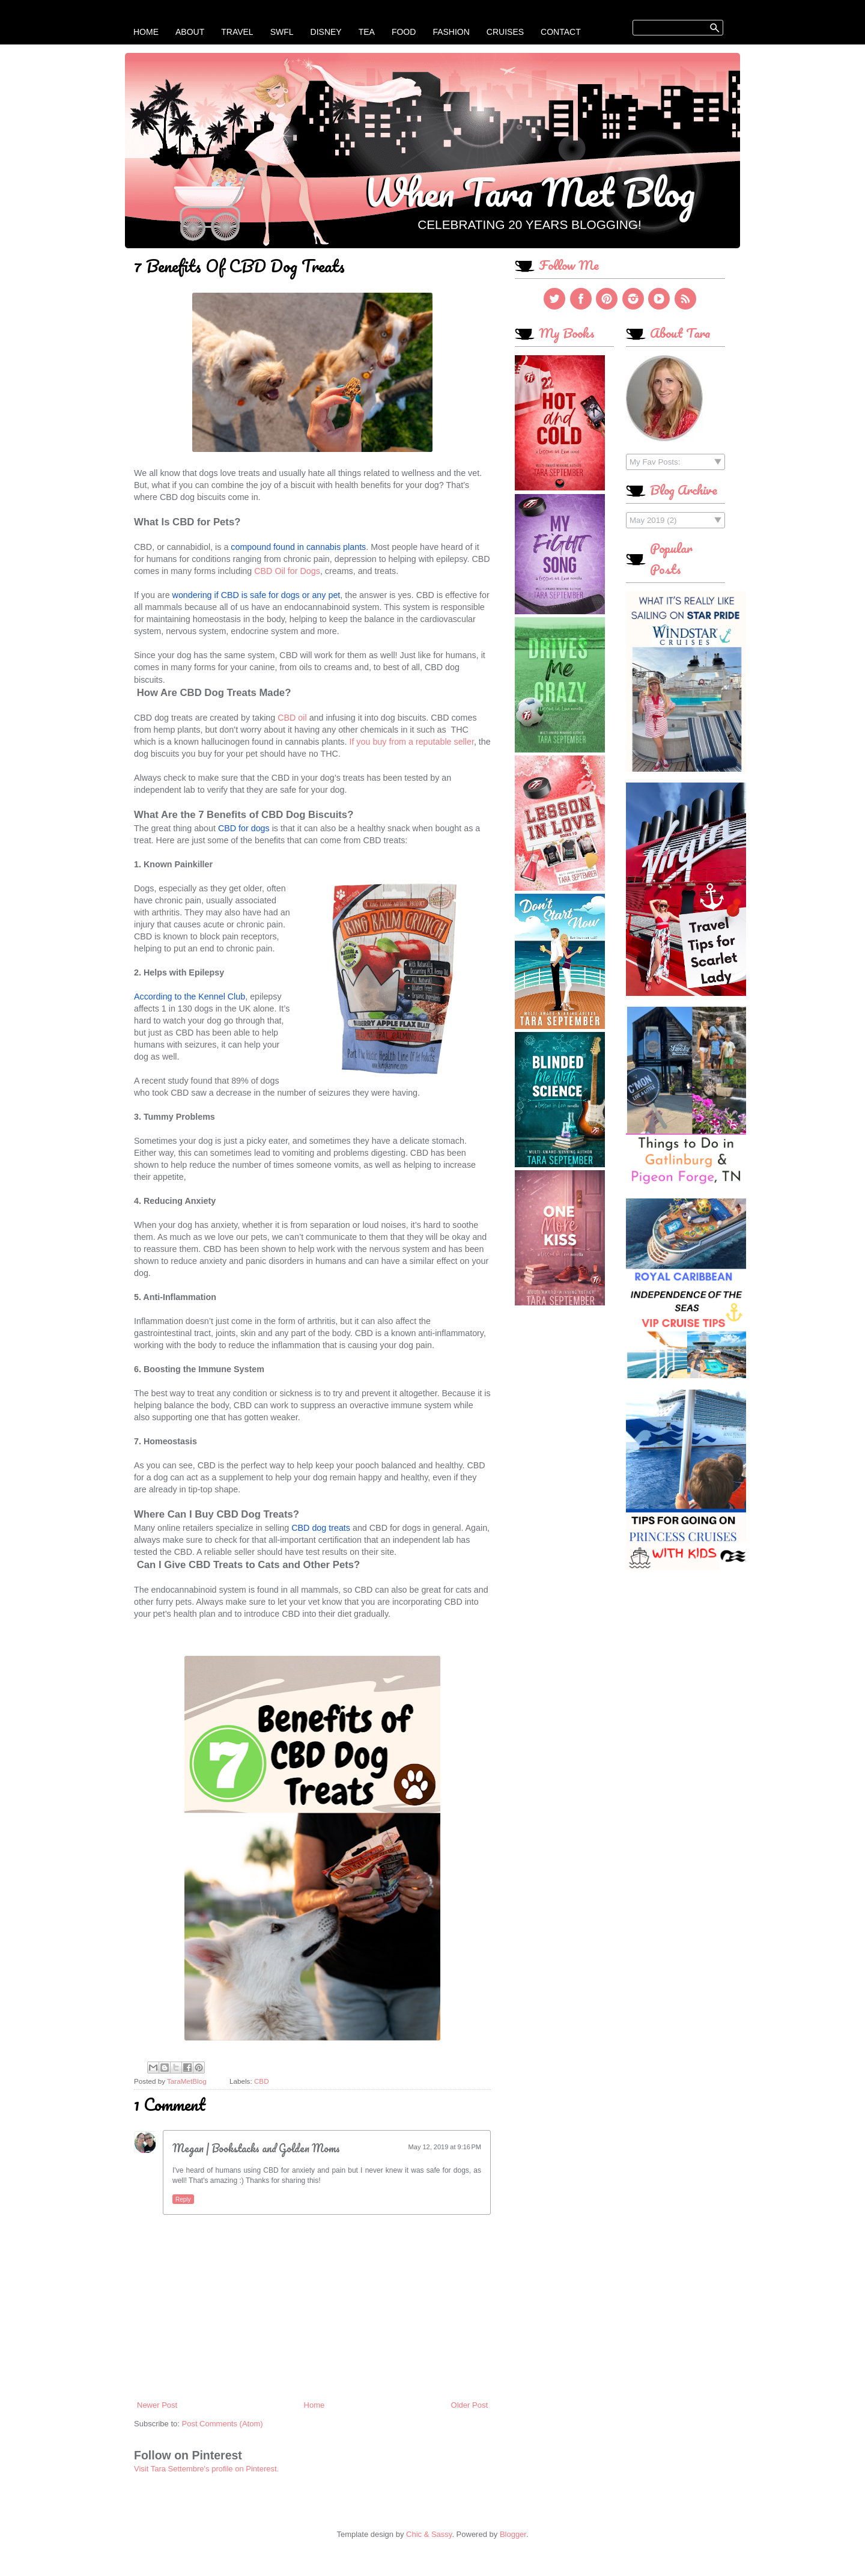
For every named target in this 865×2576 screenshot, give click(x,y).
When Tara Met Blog (529, 191)
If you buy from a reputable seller (411, 741)
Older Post (469, 2405)
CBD (261, 2081)
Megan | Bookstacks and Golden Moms (256, 2148)
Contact (561, 32)
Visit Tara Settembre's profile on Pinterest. (206, 2468)
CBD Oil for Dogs (287, 571)
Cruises (505, 32)
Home (146, 32)
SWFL (282, 32)
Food (404, 32)
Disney (326, 32)
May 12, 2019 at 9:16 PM (444, 2146)
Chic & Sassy (429, 2534)
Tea (367, 32)
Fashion (450, 32)
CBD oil (292, 717)
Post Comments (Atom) (222, 2423)
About (189, 32)
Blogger (513, 2534)
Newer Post (157, 2405)
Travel (237, 32)
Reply (183, 2199)
